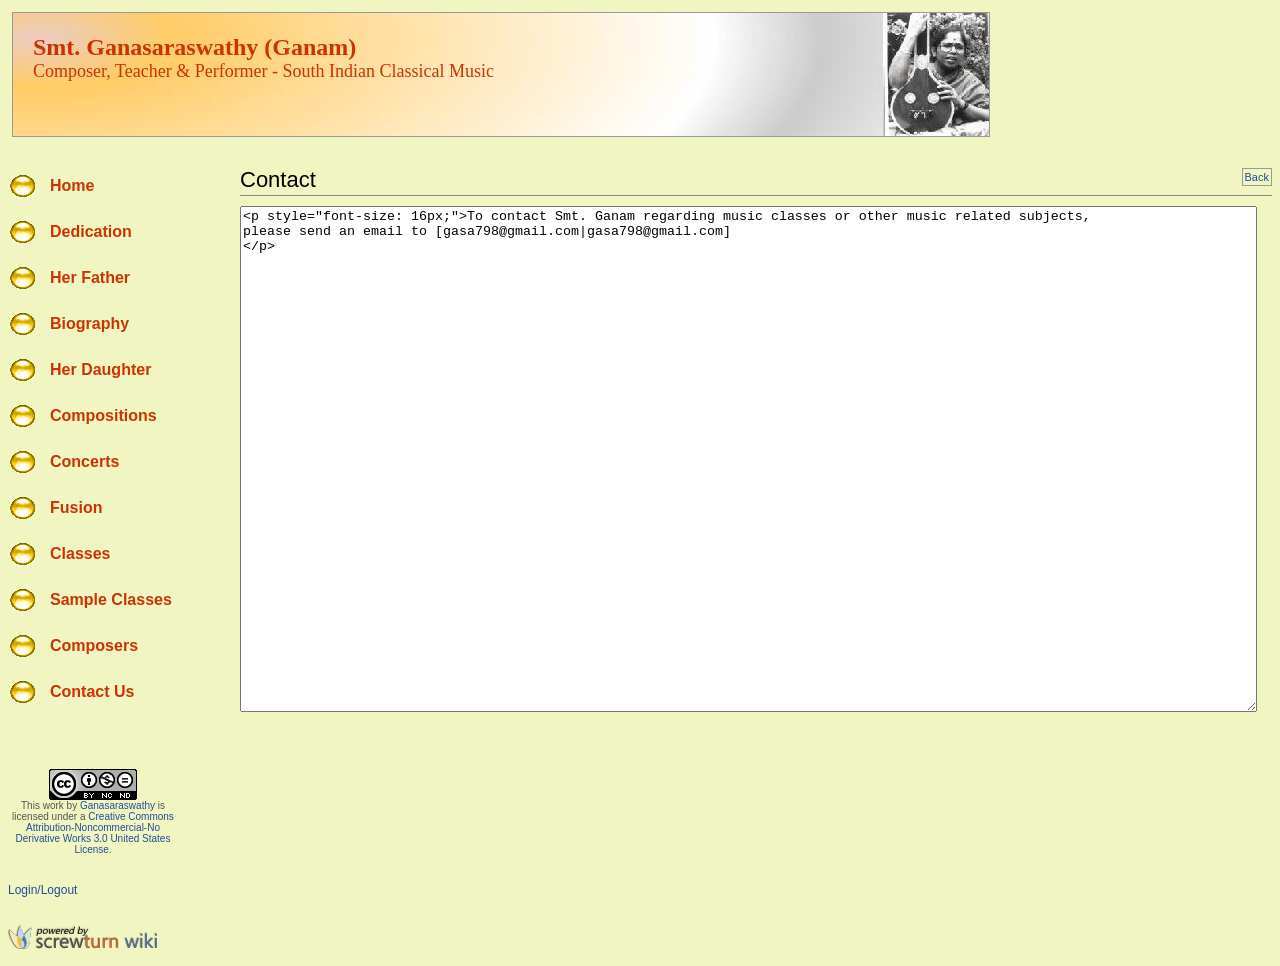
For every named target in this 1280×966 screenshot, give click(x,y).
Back (1257, 177)
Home (72, 185)
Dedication (91, 231)
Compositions (103, 415)
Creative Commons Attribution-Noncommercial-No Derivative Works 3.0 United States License (95, 833)
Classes (80, 553)
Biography (89, 323)
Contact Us (92, 691)
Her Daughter (100, 369)
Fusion (76, 507)
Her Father (90, 277)
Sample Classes (111, 599)
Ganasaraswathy (117, 805)
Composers (94, 645)
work (53, 805)
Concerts (84, 461)
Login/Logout (42, 890)
